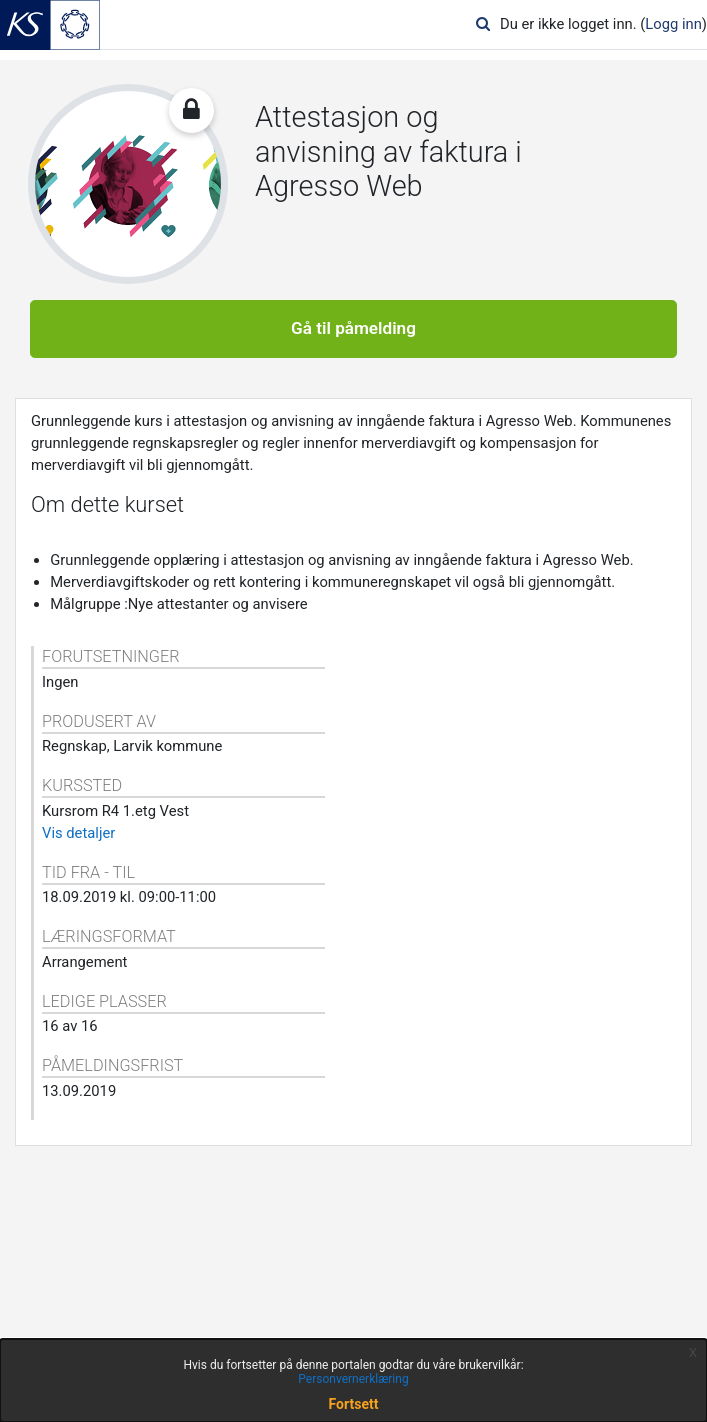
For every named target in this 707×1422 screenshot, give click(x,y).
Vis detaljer (78, 833)
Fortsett (354, 1404)
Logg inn (673, 24)
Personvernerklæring (353, 1379)
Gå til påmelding (353, 328)
